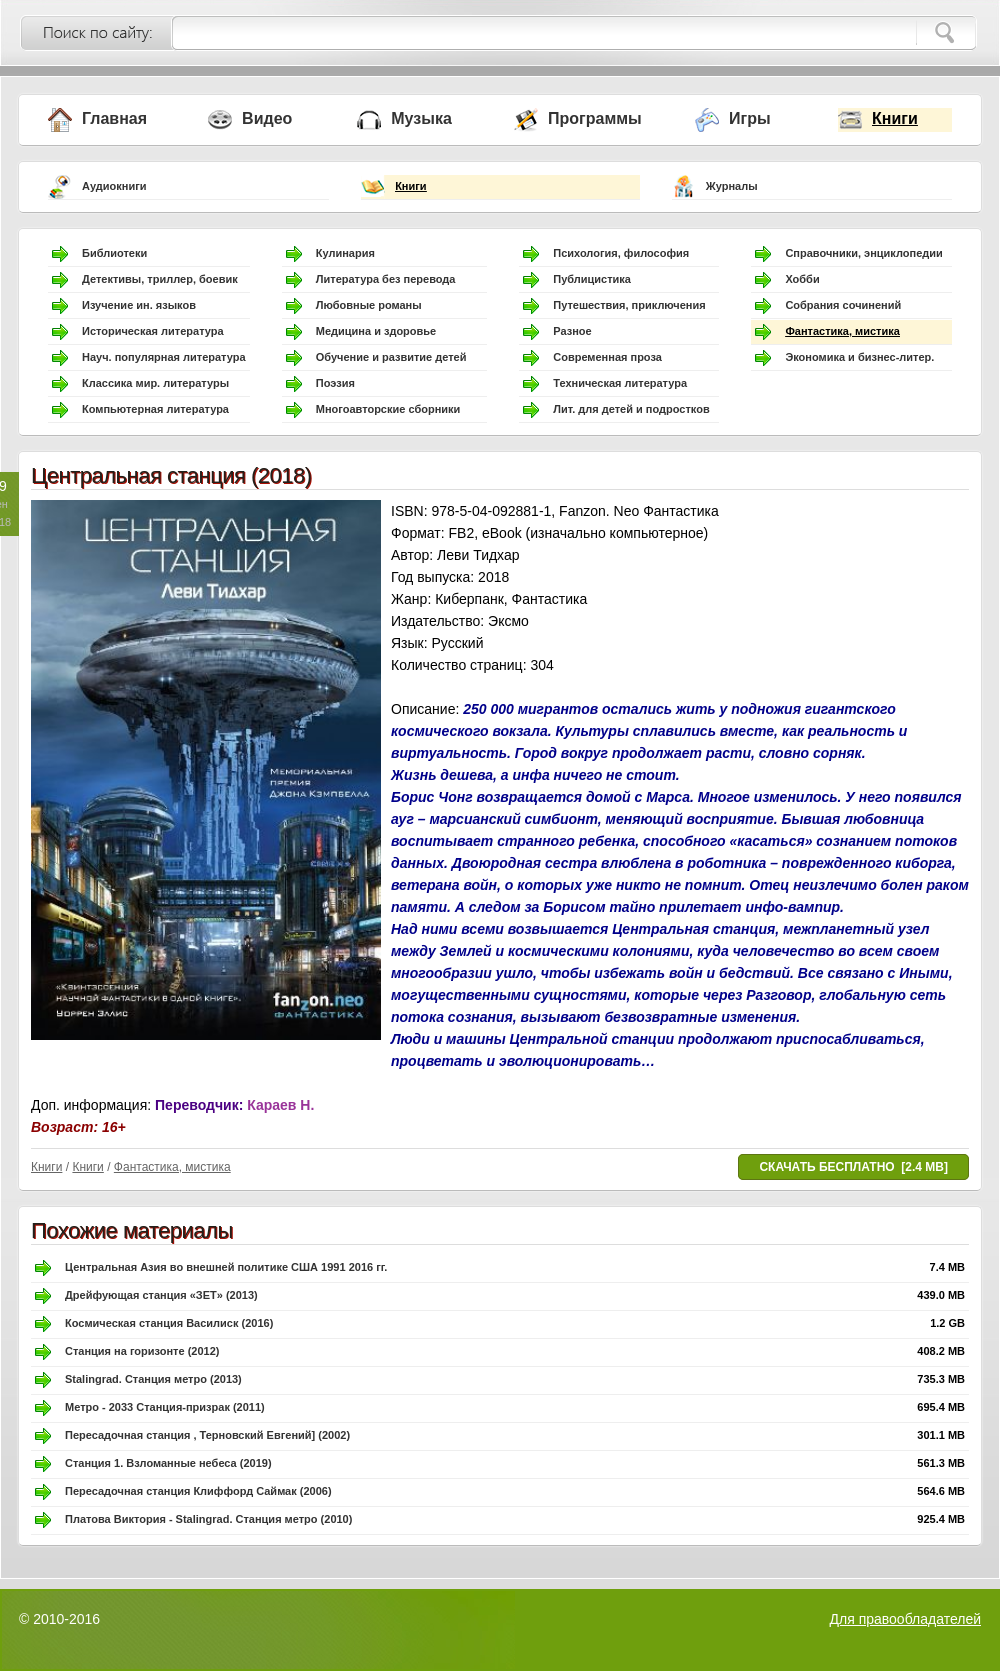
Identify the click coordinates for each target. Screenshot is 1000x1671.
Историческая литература (153, 331)
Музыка (421, 118)
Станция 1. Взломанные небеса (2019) (168, 1463)
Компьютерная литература (155, 409)
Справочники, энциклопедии (863, 253)
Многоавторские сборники (388, 409)
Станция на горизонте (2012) (142, 1351)
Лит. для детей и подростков (631, 409)
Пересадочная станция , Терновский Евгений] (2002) (207, 1435)
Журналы (732, 186)
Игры (750, 118)
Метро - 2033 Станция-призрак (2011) (165, 1407)
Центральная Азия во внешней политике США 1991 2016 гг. (226, 1267)
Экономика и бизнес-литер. (859, 357)
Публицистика (592, 279)
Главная (114, 118)
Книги (895, 118)
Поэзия (335, 383)
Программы (595, 118)
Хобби (802, 279)
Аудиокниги (114, 186)
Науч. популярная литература (164, 357)
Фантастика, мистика (842, 331)
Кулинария (345, 253)
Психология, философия (621, 253)
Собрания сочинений (843, 305)
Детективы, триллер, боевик (160, 279)
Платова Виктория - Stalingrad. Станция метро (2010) (208, 1519)
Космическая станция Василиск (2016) (169, 1323)
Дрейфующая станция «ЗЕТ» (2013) (161, 1295)
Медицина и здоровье (376, 331)
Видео (267, 118)
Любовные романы (369, 305)
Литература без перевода (386, 279)
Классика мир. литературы (155, 383)
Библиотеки (114, 253)
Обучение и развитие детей (391, 357)
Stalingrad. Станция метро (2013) (153, 1379)
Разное (572, 331)
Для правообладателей (905, 1619)
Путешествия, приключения (629, 305)
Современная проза (607, 357)
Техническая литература (620, 383)
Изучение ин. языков (139, 305)
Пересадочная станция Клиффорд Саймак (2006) (198, 1491)
